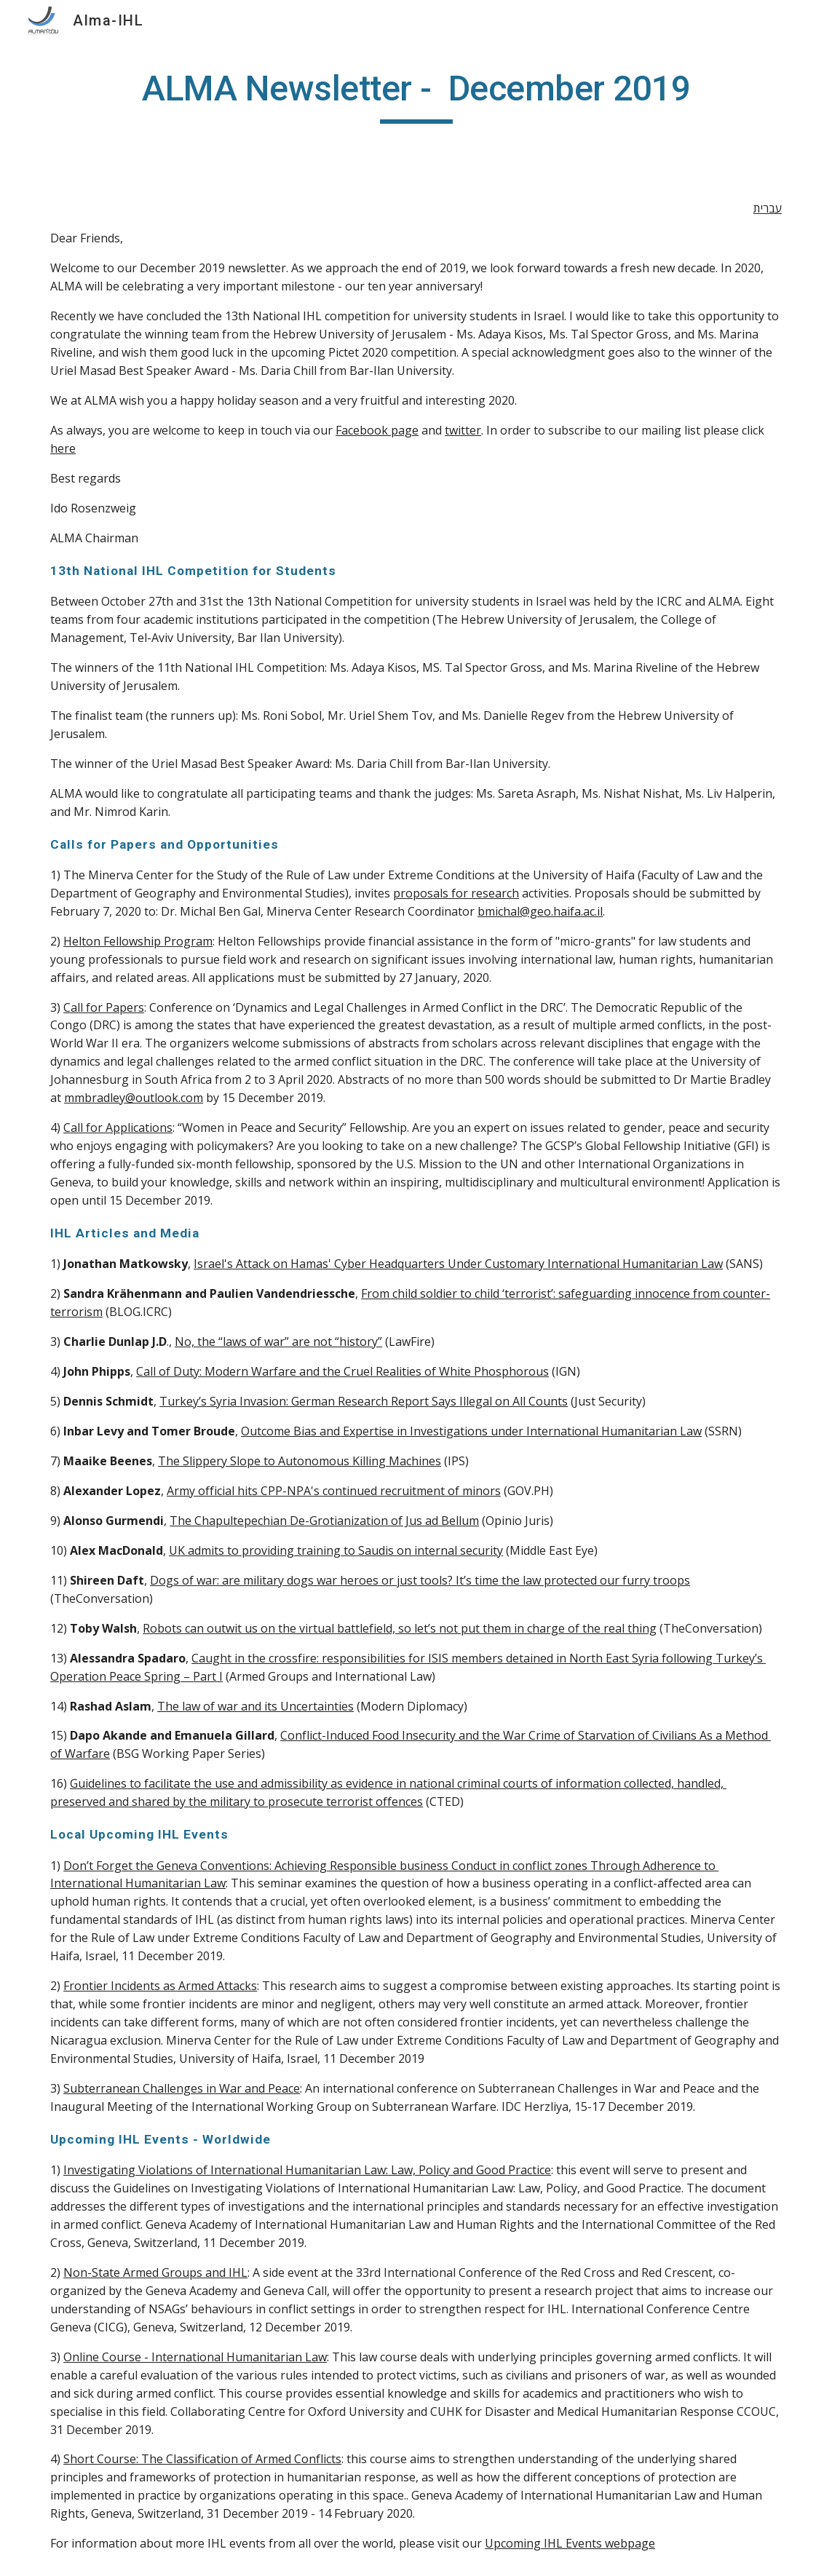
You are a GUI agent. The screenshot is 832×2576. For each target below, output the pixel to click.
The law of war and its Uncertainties (255, 1706)
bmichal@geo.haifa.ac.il (540, 911)
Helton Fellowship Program (138, 941)
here (63, 448)
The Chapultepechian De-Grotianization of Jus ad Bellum (324, 1521)
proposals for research (456, 893)
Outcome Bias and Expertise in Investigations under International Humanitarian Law (471, 1431)
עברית (767, 208)
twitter (463, 430)
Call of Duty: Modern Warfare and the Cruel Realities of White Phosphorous (342, 1371)
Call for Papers (103, 1007)
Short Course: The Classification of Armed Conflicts (202, 2459)
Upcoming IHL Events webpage (570, 2543)
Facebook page (377, 430)
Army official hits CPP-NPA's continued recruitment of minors (334, 1491)
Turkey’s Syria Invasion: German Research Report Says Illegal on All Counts (363, 1401)
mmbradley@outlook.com (133, 1098)
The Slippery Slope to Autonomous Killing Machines (299, 1461)
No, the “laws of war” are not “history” (278, 1341)
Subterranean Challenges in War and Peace (181, 2088)
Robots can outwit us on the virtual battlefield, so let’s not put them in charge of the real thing (400, 1628)
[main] (416, 95)
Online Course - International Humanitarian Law (195, 2357)
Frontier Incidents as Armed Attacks (160, 1986)
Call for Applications (118, 1127)
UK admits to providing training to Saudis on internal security (336, 1550)
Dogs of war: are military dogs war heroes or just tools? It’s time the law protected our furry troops (420, 1580)
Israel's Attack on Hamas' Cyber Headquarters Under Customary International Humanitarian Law (458, 1264)
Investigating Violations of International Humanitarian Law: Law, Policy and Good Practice (307, 2170)
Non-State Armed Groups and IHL (155, 2272)
